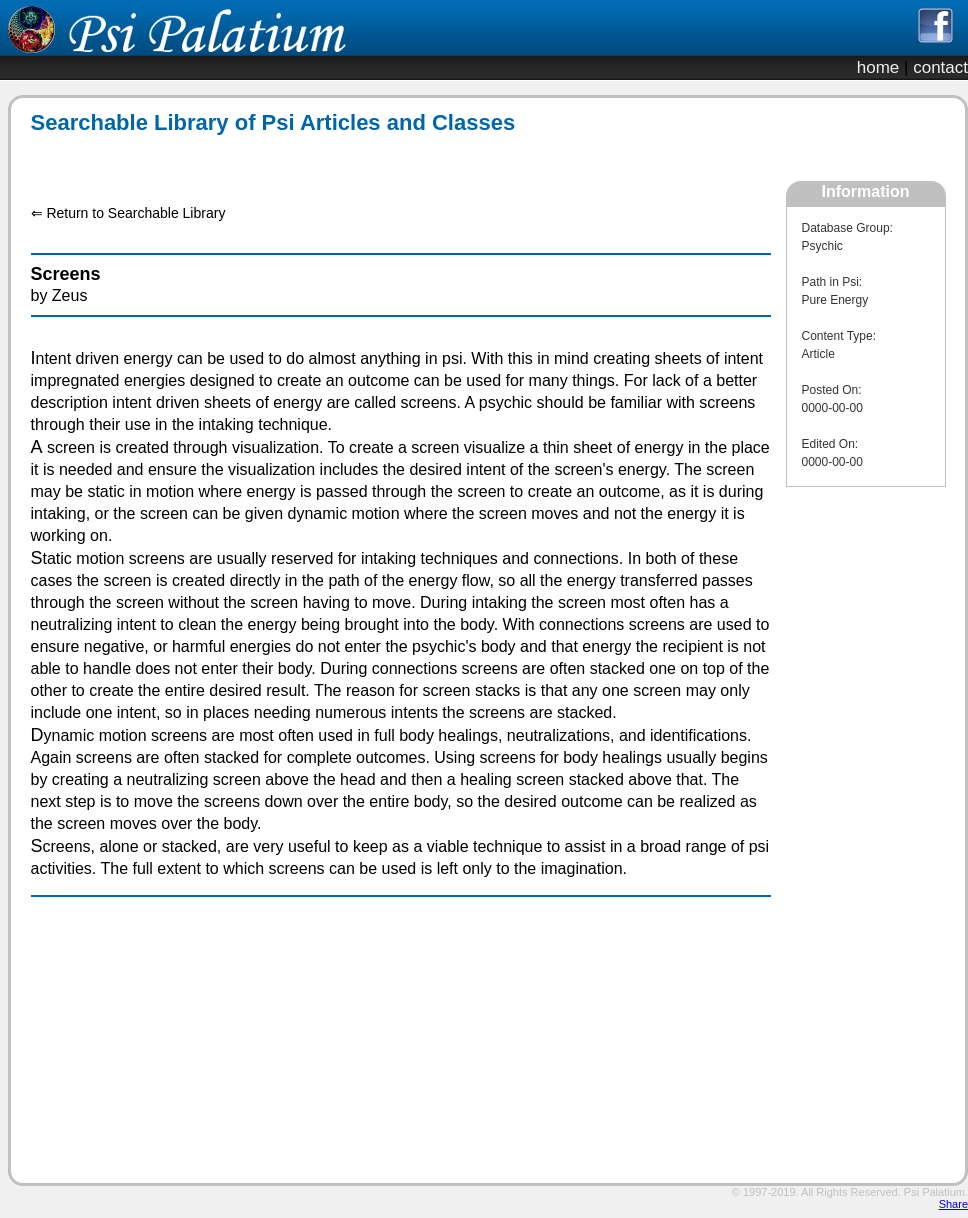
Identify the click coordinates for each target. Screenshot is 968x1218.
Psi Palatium (934, 1192)
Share (953, 1204)
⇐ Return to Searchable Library (128, 213)
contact (940, 67)
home (878, 67)
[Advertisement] (390, 158)
